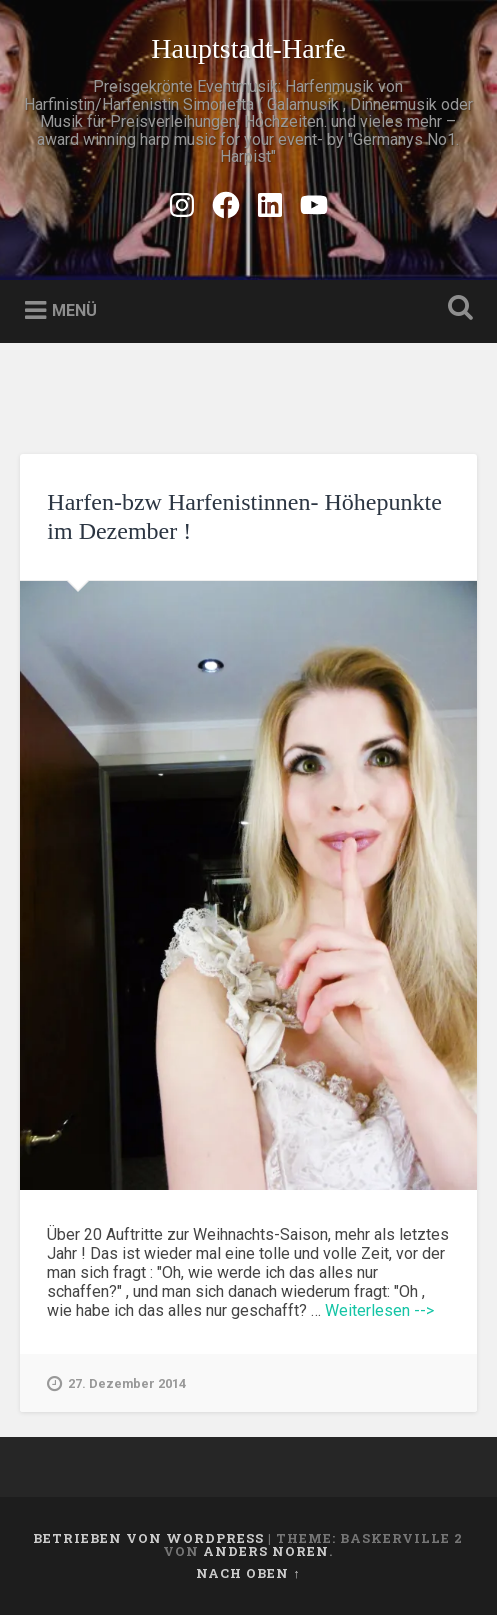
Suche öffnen (456, 309)
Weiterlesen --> (379, 1310)
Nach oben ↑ (248, 1573)
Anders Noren (266, 1551)
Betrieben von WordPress (148, 1538)
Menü (74, 309)
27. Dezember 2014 (116, 1384)
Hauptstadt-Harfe (248, 48)
